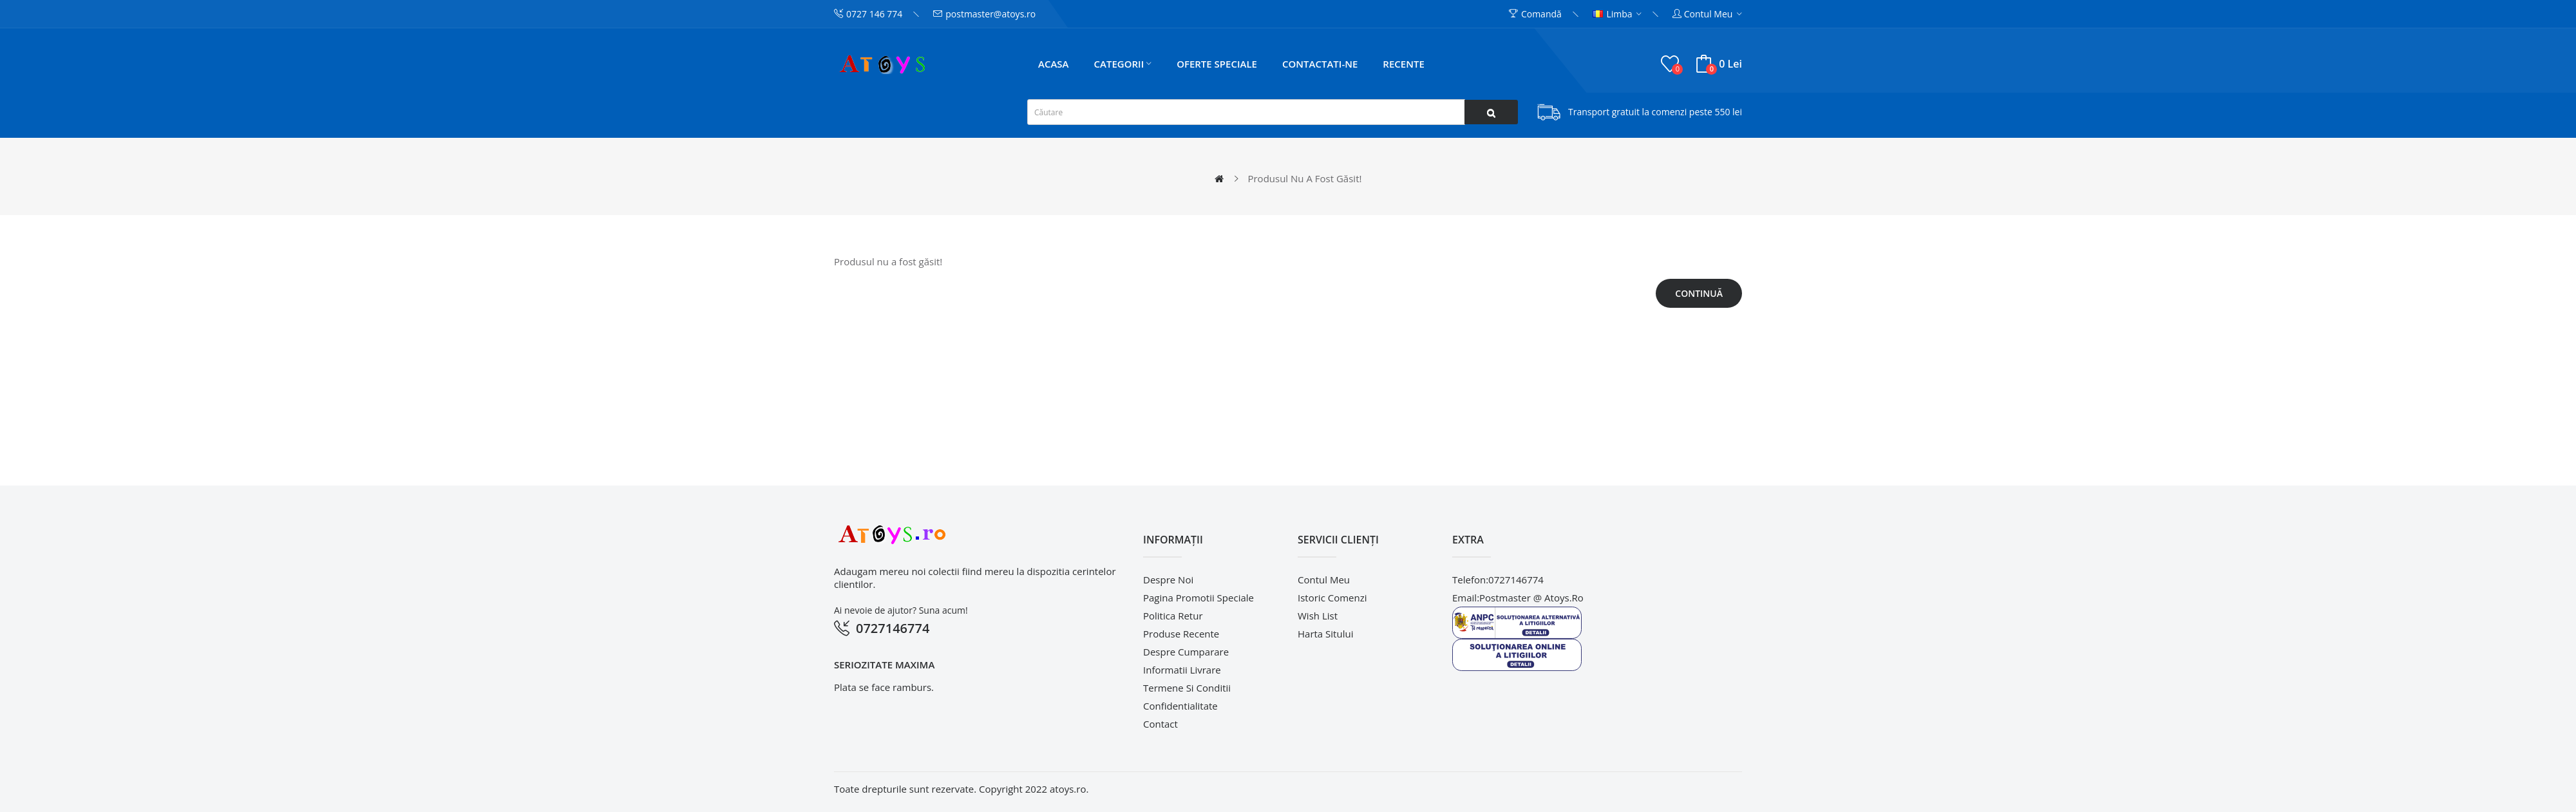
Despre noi (1168, 579)
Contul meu (1324, 579)
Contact (1160, 723)
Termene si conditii (1187, 687)
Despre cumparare (1186, 651)
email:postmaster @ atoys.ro (1518, 597)
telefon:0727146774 (1498, 579)
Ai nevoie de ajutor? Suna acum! (901, 610)
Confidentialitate (1180, 705)
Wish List (1318, 615)
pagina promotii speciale (1198, 597)
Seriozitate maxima (884, 664)
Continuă (1699, 293)
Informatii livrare (1182, 669)
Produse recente (1181, 633)
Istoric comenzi (1332, 597)
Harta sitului (1325, 633)
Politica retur (1173, 615)
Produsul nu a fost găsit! (1304, 178)
